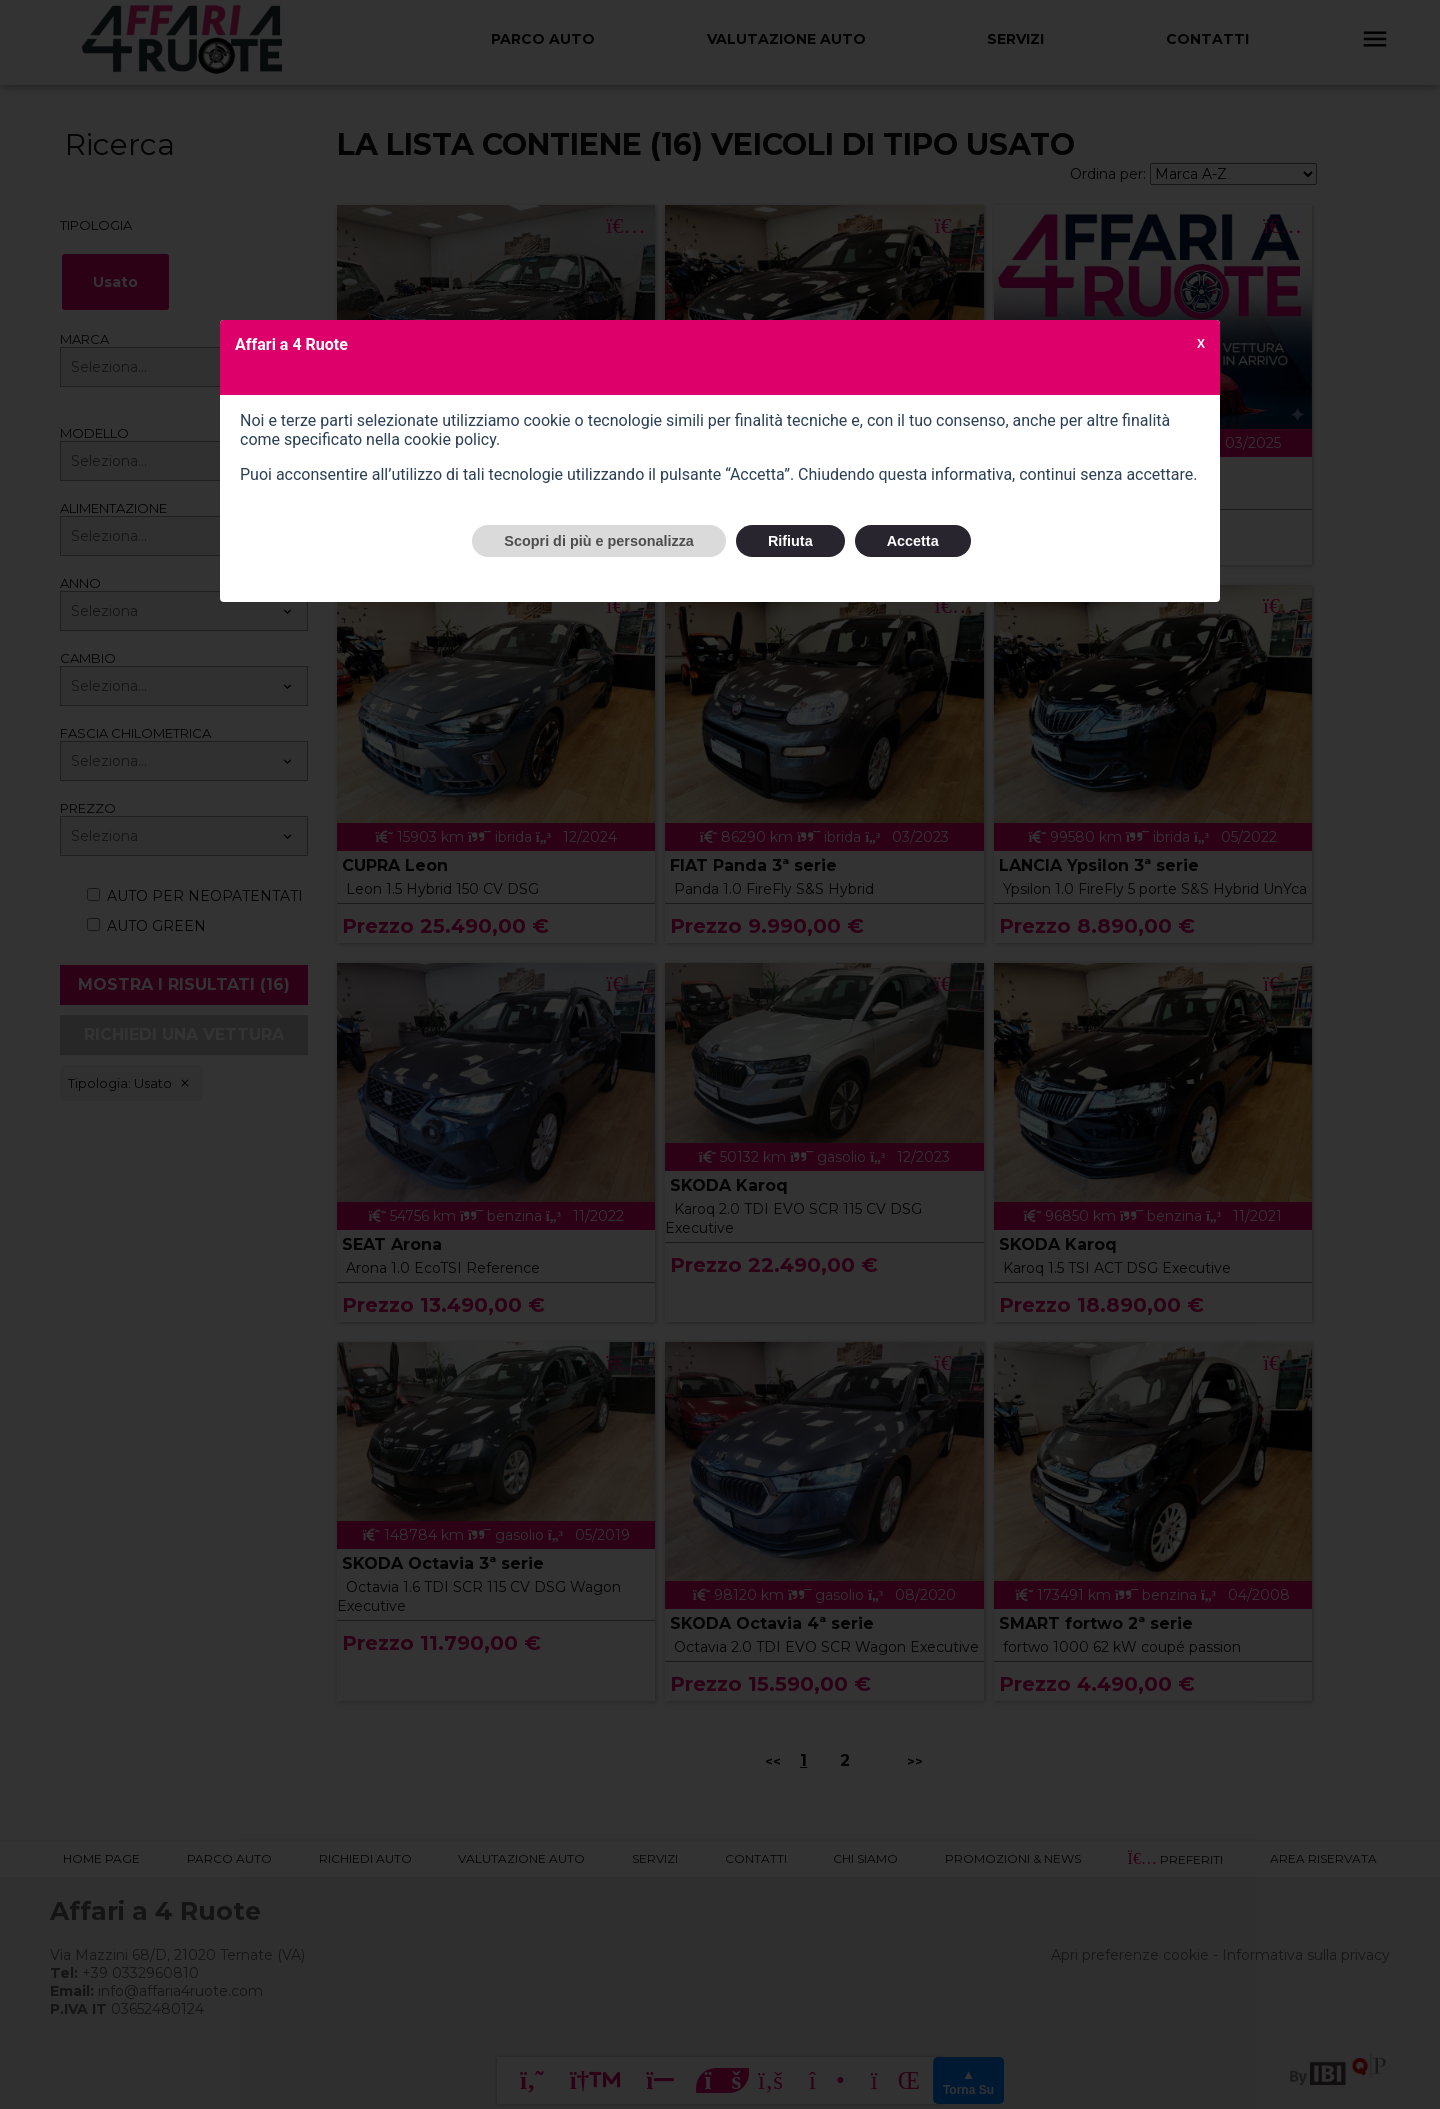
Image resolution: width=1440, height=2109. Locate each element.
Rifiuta (790, 541)
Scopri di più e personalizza (599, 541)
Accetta (913, 541)
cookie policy (450, 439)
